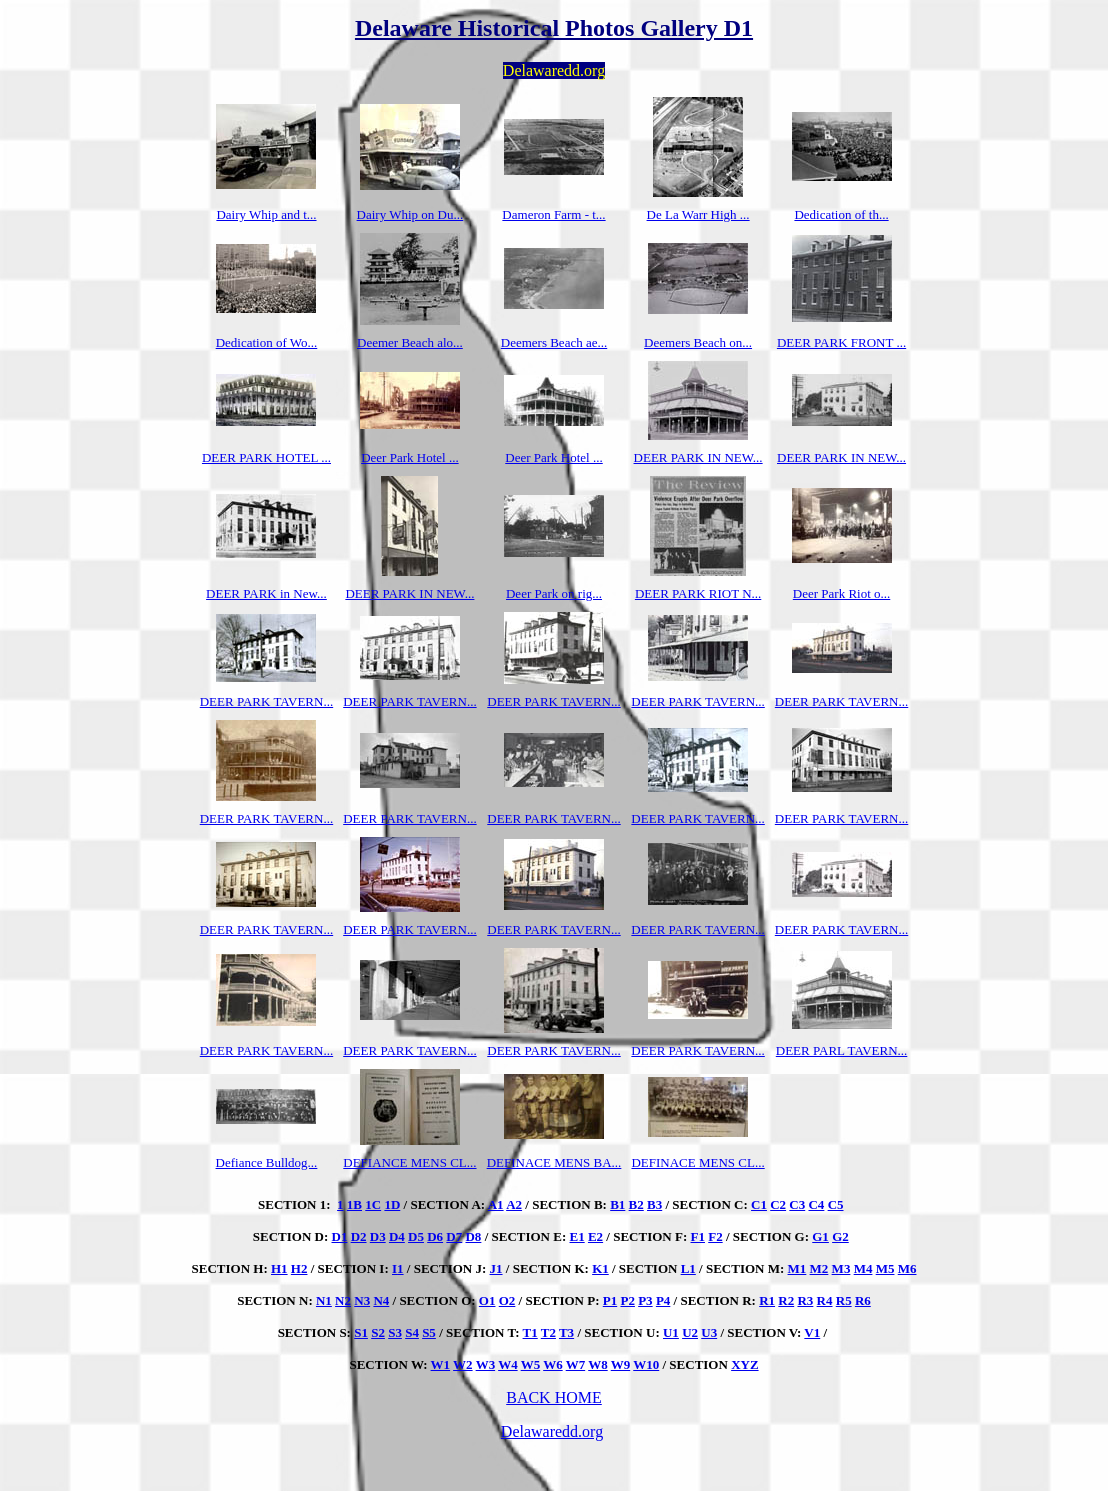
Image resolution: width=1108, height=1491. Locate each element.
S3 (395, 1332)
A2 (514, 1204)
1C (373, 1204)
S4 (412, 1332)
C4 (816, 1204)
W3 (486, 1364)
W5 (531, 1364)
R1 (767, 1300)
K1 (600, 1268)
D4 (397, 1236)
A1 (496, 1204)
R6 (863, 1300)
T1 (530, 1332)
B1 (617, 1204)
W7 (576, 1364)
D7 (454, 1236)
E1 (577, 1236)
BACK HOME (554, 1397)
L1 (688, 1268)
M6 (907, 1268)
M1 (797, 1268)
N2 (343, 1300)
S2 (378, 1332)
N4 (381, 1300)
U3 (709, 1332)
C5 (836, 1204)
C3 (797, 1204)
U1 (671, 1332)
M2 (819, 1268)
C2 (778, 1204)
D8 (473, 1236)
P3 (645, 1300)
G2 (840, 1236)
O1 (487, 1300)
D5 (416, 1236)
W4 (508, 1364)
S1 (361, 1332)
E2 (595, 1236)
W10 (646, 1364)
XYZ (744, 1364)
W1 (441, 1364)
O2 (507, 1300)
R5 (844, 1300)
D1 (340, 1236)
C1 (759, 1204)
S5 (429, 1332)
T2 (548, 1332)
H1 (279, 1268)
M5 (885, 1268)
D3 (378, 1236)
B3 (654, 1204)
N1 (324, 1300)
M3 (841, 1268)
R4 (825, 1300)
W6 (553, 1364)
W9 (621, 1364)
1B (354, 1204)
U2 (690, 1332)
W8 (598, 1364)
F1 (698, 1236)
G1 (820, 1236)
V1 (812, 1332)
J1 (496, 1268)
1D (392, 1204)
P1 (610, 1300)
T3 (566, 1332)
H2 (299, 1268)
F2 (715, 1236)
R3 (805, 1300)
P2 (627, 1300)
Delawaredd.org (552, 1431)
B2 (636, 1204)
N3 (362, 1300)
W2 (463, 1364)
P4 (663, 1300)
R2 (786, 1300)
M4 (863, 1268)
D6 (435, 1236)
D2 (359, 1236)
